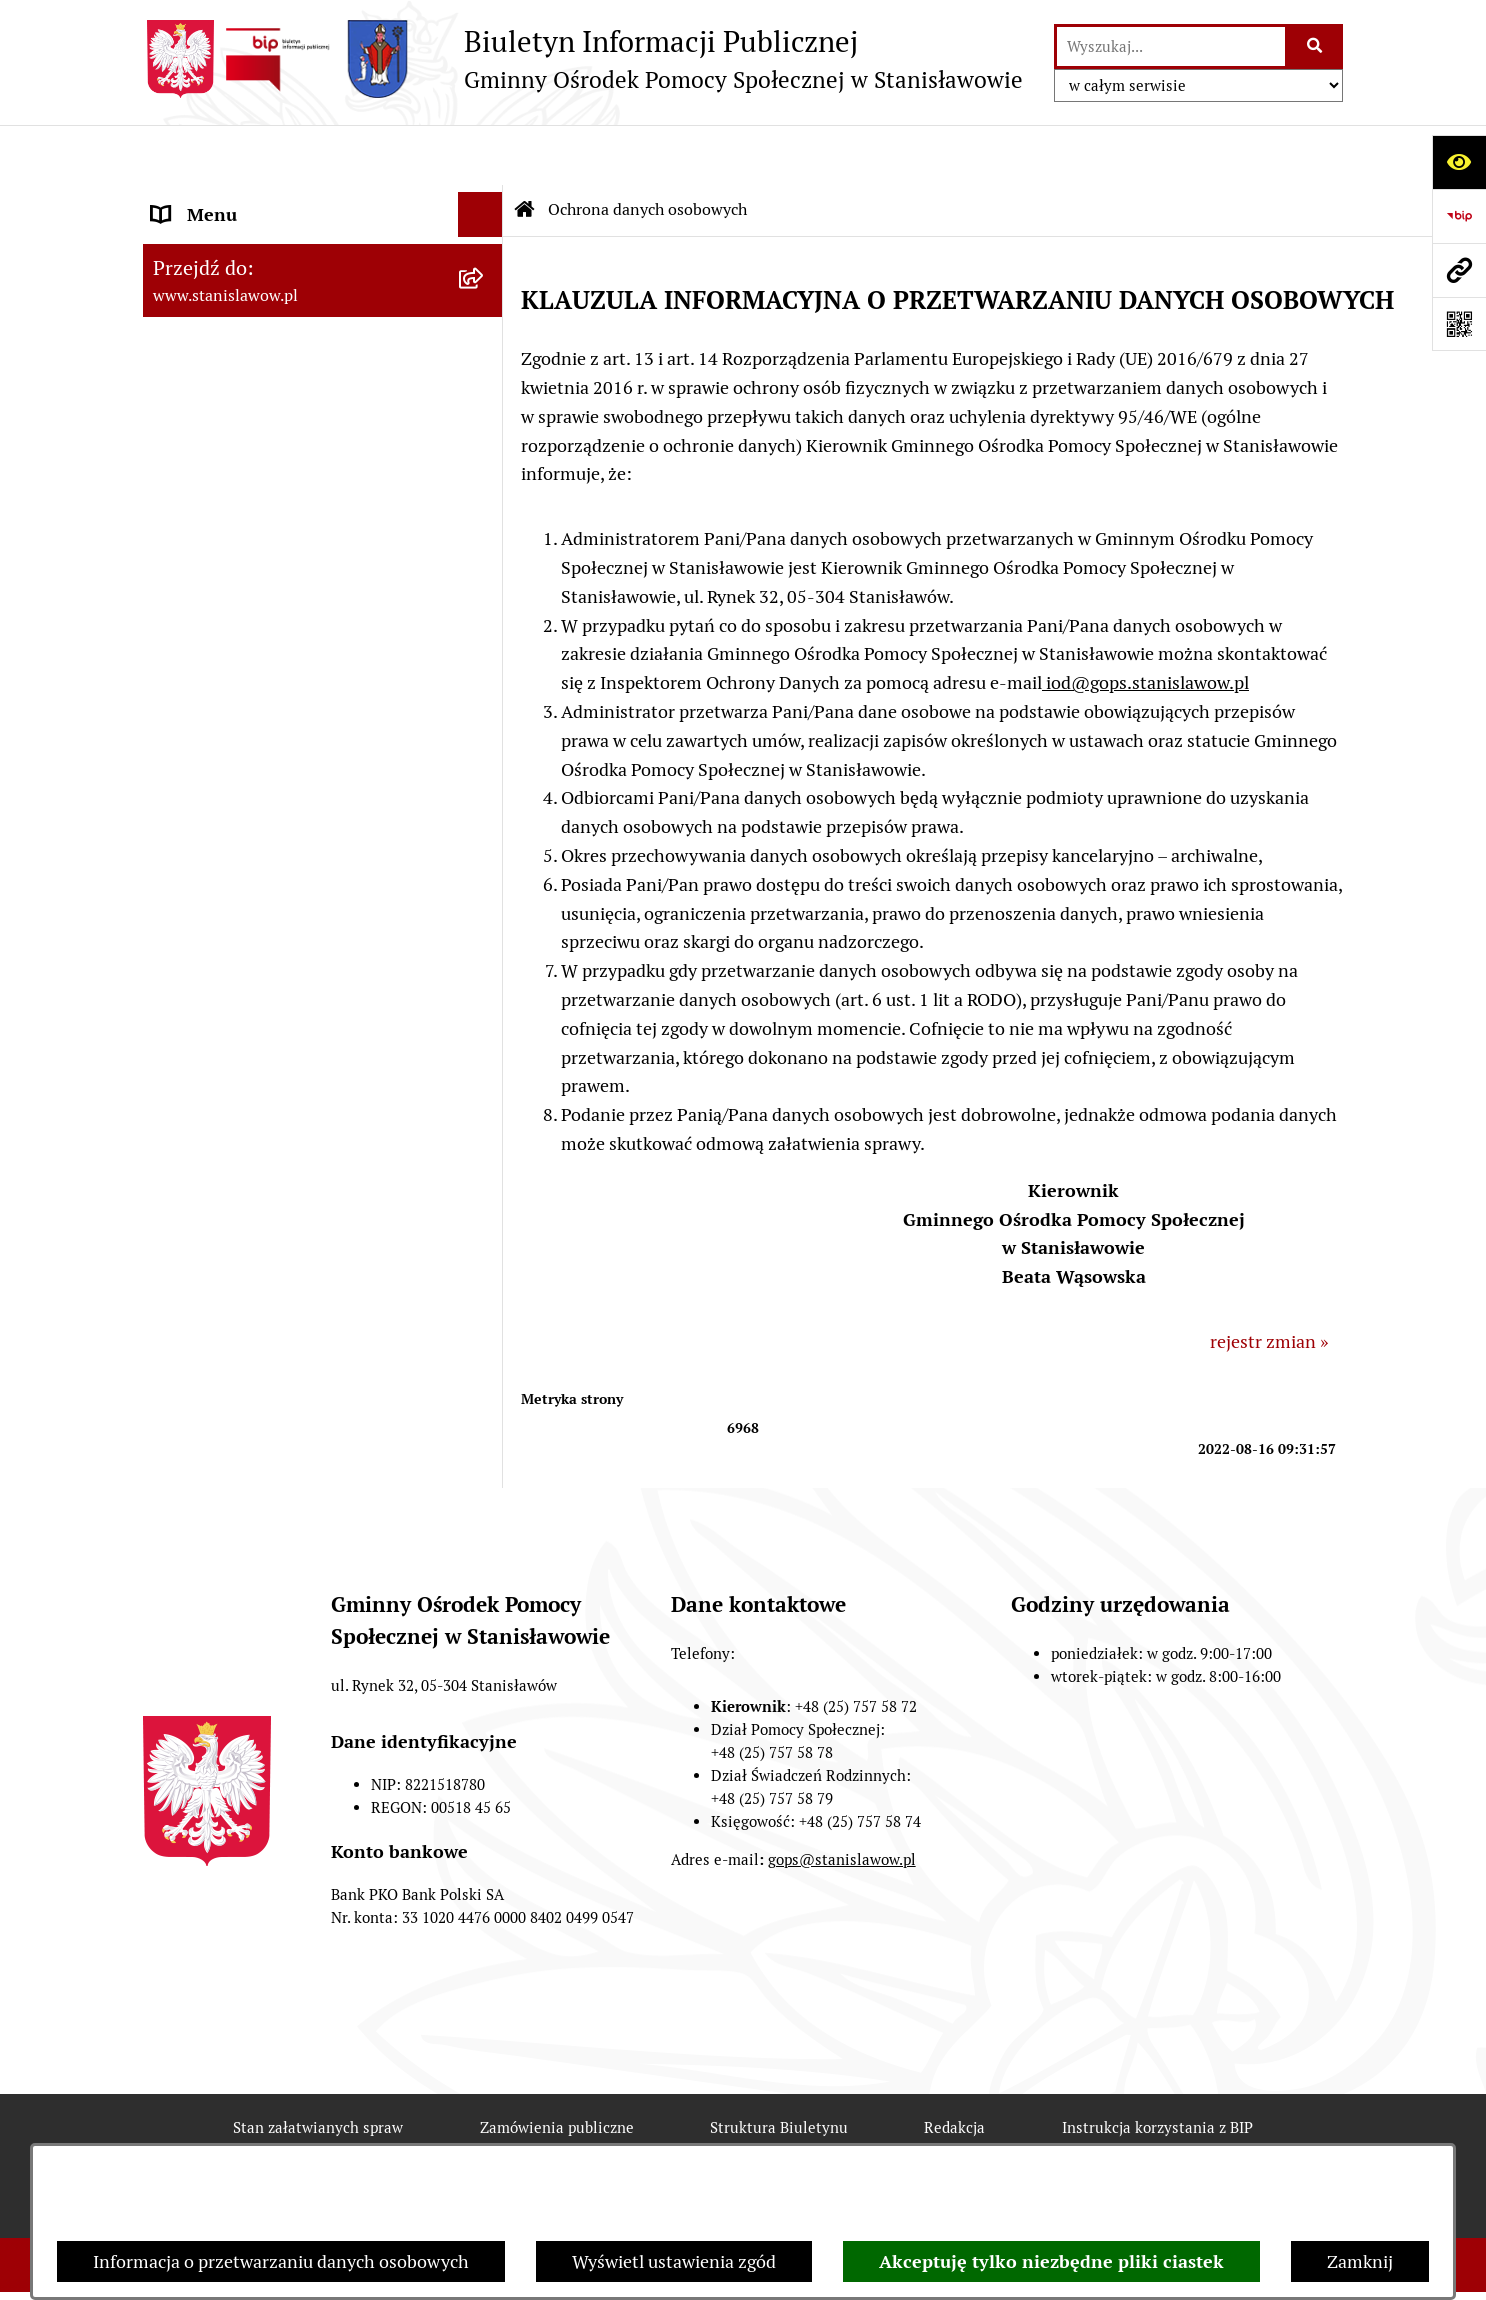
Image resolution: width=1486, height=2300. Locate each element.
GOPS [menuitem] (175, 289)
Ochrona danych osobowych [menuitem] (264, 685)
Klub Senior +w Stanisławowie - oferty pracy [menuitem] (302, 627)
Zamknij (1360, 2261)
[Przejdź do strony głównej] (583, 59)
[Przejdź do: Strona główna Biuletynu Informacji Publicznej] (525, 150)
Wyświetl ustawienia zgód (674, 2261)
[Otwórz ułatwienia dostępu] (1459, 162)
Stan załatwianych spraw (318, 2067)
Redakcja (954, 2067)
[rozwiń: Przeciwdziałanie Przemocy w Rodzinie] (485, 425)
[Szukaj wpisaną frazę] (1315, 46)
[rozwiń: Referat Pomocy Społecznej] (485, 380)
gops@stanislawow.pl (842, 1799)
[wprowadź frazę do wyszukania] (1171, 46)
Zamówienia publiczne (557, 2067)
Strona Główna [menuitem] (211, 199)
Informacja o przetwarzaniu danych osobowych (281, 2261)
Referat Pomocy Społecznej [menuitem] (260, 379)
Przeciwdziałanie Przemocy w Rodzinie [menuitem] (269, 438)
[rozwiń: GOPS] (485, 290)
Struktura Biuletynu (779, 2067)
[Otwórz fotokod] (1459, 324)
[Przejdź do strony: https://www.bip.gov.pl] (1459, 216)
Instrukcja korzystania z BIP (1157, 2067)
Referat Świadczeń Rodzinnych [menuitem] (274, 334)
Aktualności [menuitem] (199, 244)
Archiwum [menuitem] (193, 496)
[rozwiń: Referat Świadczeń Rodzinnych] (485, 335)
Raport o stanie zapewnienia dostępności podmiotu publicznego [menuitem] (291, 555)
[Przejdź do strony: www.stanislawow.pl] (1459, 270)
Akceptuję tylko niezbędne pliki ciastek (1051, 2261)
